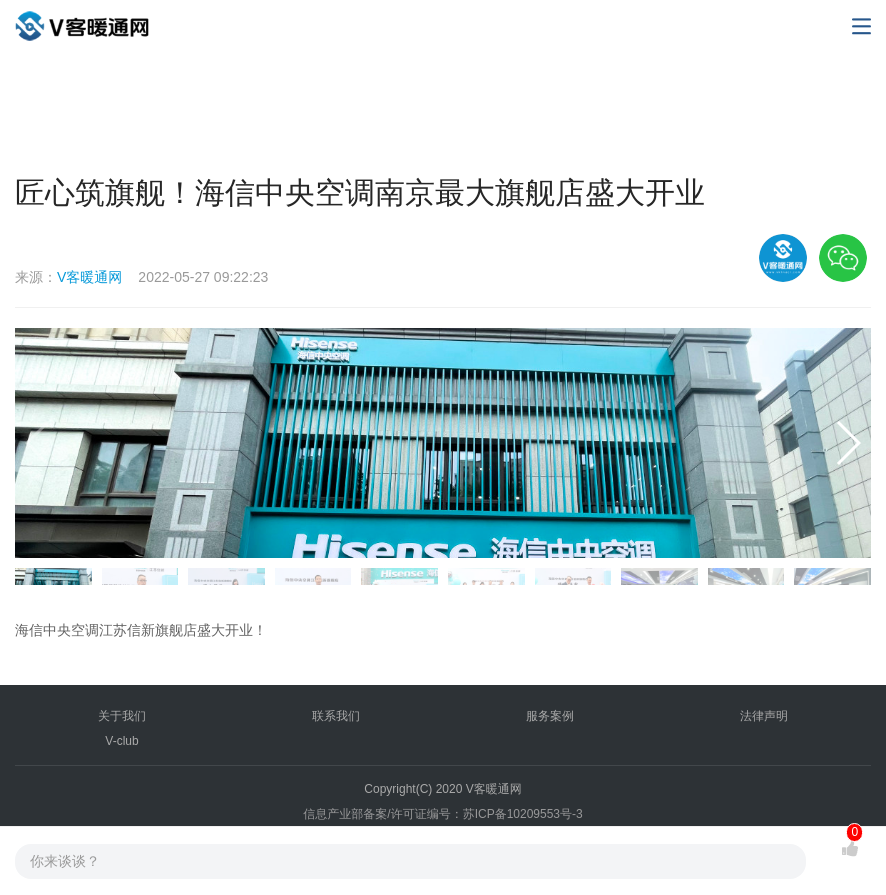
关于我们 (122, 716)
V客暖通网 (89, 277)
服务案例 (550, 716)
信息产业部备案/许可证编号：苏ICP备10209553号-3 (442, 814)
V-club (121, 741)
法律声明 (764, 716)
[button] (847, 443)
